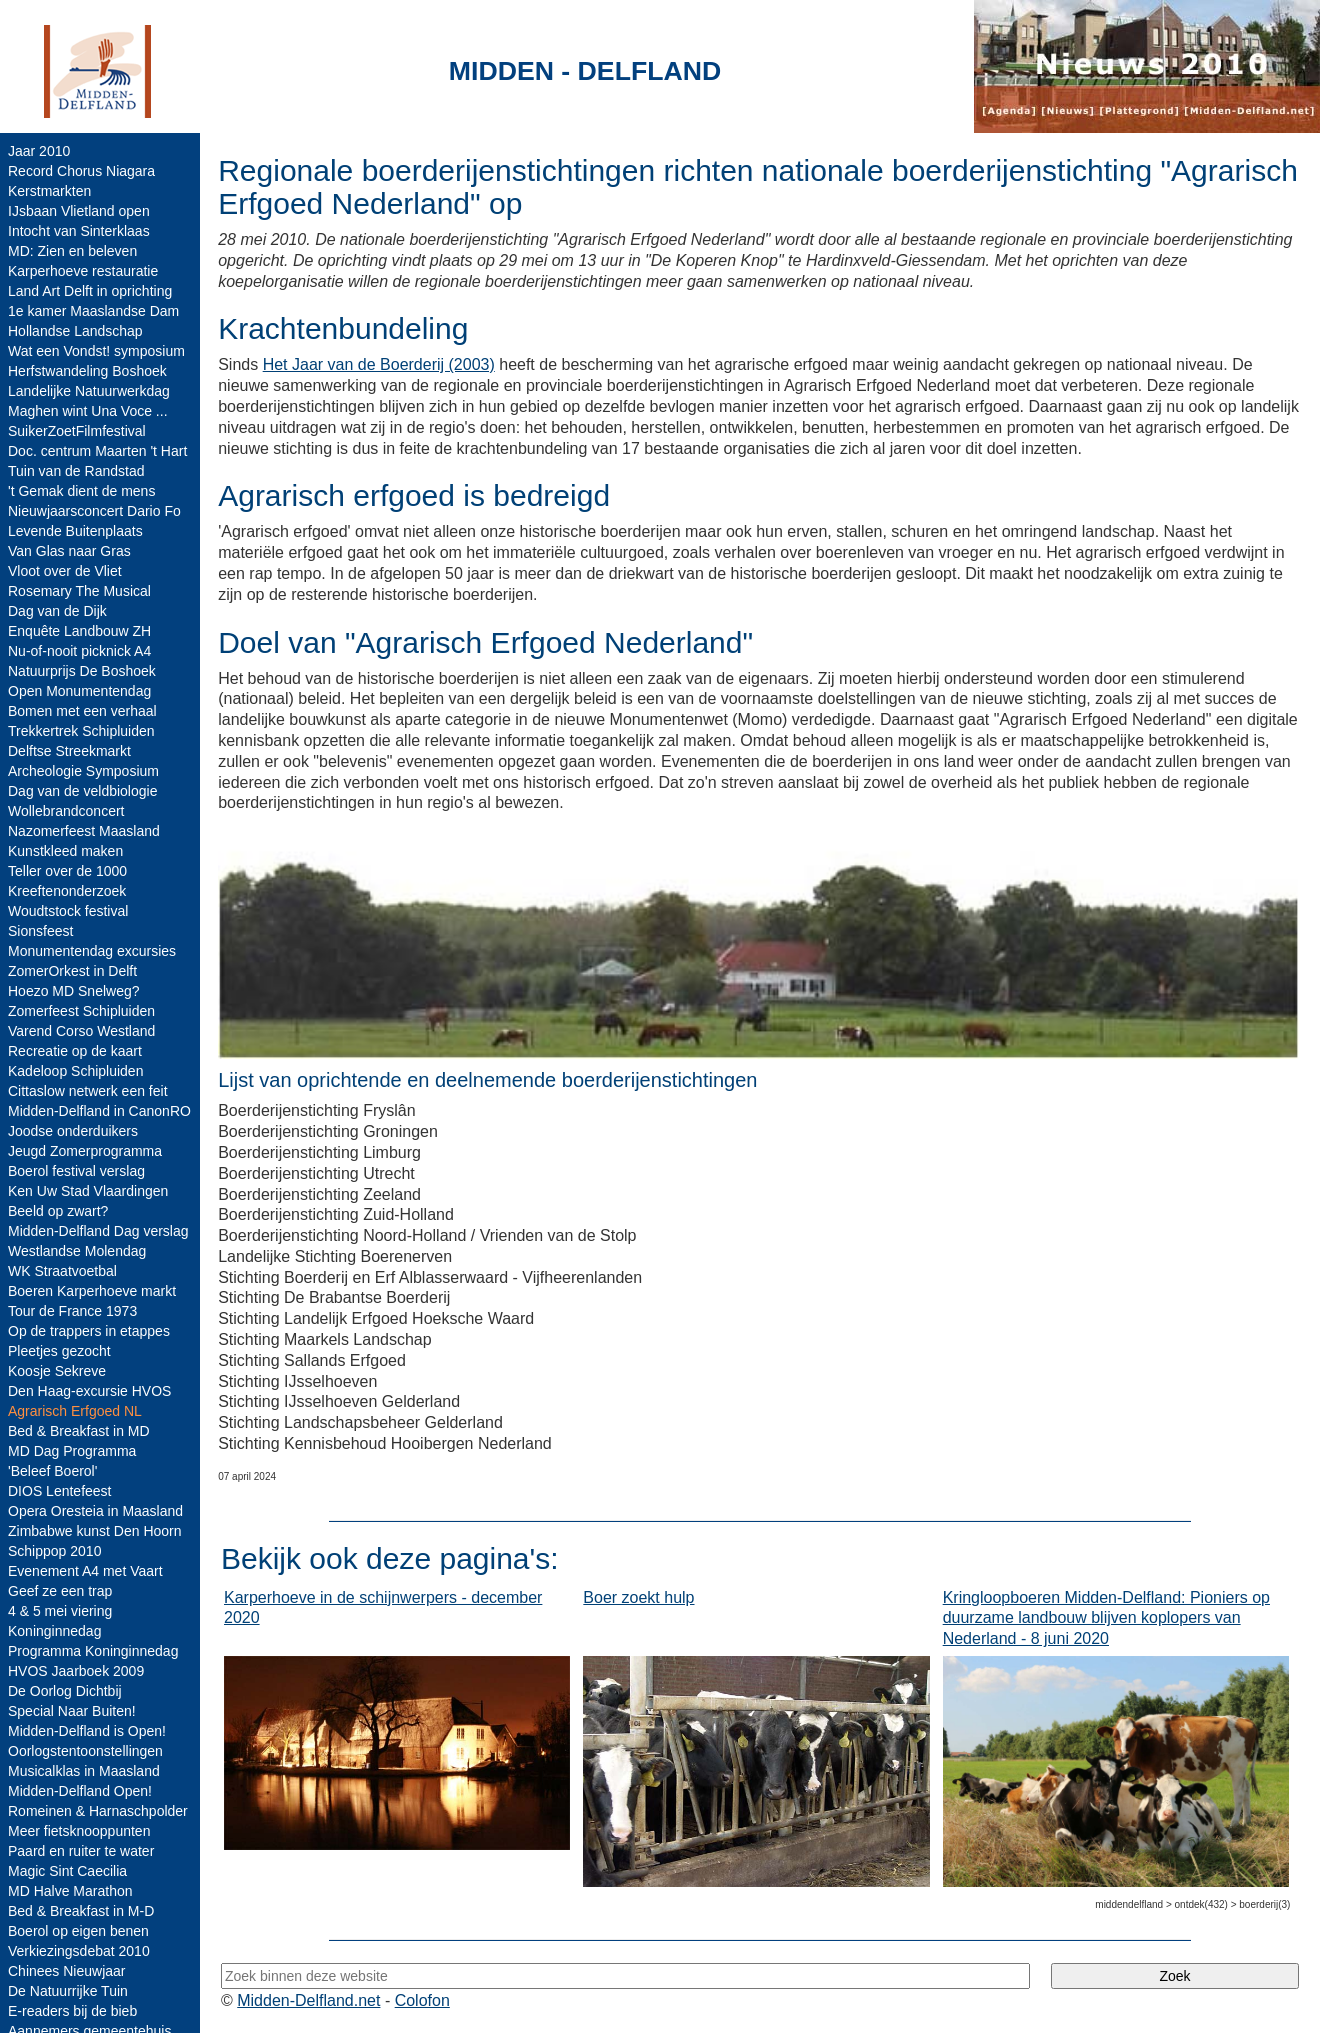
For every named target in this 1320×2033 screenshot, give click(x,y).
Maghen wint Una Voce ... (88, 411)
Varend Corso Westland (81, 1031)
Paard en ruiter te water (81, 1851)
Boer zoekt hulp (638, 1597)
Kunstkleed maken (65, 851)
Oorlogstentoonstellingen (85, 1751)
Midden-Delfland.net (308, 2000)
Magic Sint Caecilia (67, 1871)
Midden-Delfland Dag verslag (98, 1231)
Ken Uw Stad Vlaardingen (88, 1191)
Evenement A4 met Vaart (85, 1571)
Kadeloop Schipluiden (75, 1071)
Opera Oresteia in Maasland (95, 1511)
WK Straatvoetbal (62, 1271)
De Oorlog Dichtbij (65, 1691)
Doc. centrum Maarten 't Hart (97, 451)
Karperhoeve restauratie (83, 271)
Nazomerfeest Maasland (84, 831)
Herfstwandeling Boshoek (87, 371)
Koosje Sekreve (57, 1371)
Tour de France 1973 (72, 1311)
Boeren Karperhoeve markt (92, 1291)
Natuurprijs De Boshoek (82, 671)
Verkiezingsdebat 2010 (79, 1951)
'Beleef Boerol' (52, 1471)
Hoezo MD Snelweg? (74, 991)
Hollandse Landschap (75, 331)
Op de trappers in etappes (89, 1331)
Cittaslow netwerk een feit (88, 1091)
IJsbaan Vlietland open (79, 211)
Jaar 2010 (39, 151)
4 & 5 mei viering (60, 1611)
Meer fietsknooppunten (79, 1831)
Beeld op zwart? (58, 1211)
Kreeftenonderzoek (67, 891)
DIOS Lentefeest (60, 1491)
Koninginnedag (54, 1631)
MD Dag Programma (72, 1451)
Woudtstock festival (68, 911)
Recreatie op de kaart (75, 1051)
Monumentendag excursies (92, 951)
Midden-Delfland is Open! (87, 1731)
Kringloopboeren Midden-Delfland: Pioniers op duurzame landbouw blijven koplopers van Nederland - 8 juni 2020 (1106, 1618)
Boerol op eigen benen (78, 1931)
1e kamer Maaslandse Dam (93, 311)
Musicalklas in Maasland (84, 1771)
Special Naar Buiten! (72, 1711)
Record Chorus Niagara (81, 171)
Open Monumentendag (79, 691)
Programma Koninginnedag (93, 1651)
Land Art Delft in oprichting (90, 291)
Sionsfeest (40, 931)
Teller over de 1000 (67, 871)
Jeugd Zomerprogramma (85, 1151)
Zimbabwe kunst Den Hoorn (95, 1531)
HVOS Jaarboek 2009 (76, 1671)
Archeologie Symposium (83, 771)
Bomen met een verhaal (82, 711)
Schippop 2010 (54, 1551)
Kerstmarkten (49, 191)
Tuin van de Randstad (76, 471)
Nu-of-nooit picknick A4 (79, 651)
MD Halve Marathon (70, 1891)
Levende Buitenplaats (75, 531)
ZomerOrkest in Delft (72, 971)
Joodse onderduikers (73, 1131)
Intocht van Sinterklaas (79, 231)
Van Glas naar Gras (69, 551)
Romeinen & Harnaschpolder (98, 1811)
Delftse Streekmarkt (69, 751)
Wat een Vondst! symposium (96, 351)
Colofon (422, 2000)
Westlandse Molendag (77, 1251)
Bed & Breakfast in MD (79, 1431)
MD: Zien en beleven (72, 251)
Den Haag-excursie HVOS (89, 1391)
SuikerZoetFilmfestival (77, 431)
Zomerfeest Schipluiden (81, 1011)
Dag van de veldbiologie (82, 791)
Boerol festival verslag (76, 1171)
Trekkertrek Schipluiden (81, 731)
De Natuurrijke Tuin (68, 1991)
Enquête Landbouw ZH (79, 631)
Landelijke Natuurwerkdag (89, 391)
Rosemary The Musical (79, 591)
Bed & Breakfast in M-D (81, 1911)
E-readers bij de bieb (72, 2011)
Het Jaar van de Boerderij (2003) (379, 364)
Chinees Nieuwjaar (67, 1971)
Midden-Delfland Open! (80, 1791)
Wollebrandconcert (66, 811)
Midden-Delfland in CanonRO (99, 1111)
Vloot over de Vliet (65, 571)
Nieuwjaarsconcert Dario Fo (94, 511)
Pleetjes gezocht (59, 1351)
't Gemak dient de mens (81, 491)
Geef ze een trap (60, 1591)
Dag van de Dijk (57, 611)
